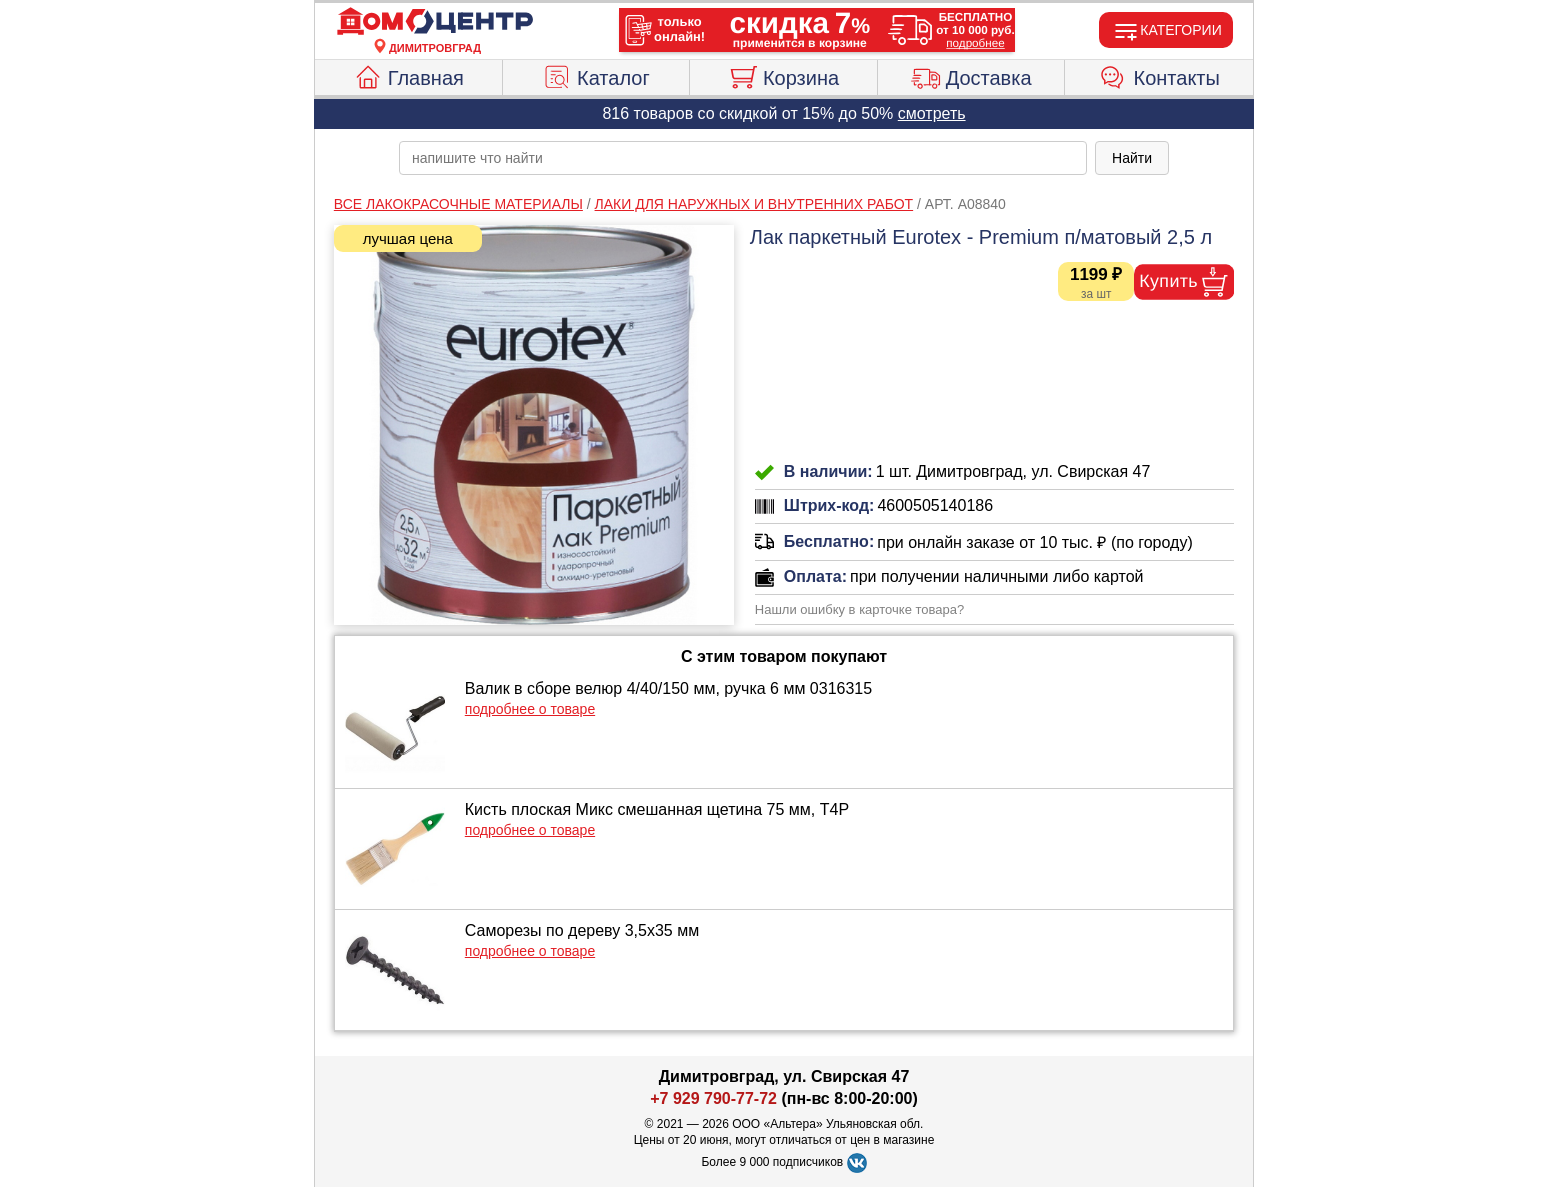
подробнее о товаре (530, 709)
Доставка (971, 75)
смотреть (932, 113)
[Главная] (435, 22)
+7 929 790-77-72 (713, 1098)
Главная (408, 75)
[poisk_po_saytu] (743, 158)
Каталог (596, 75)
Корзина (783, 75)
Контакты (1159, 75)
